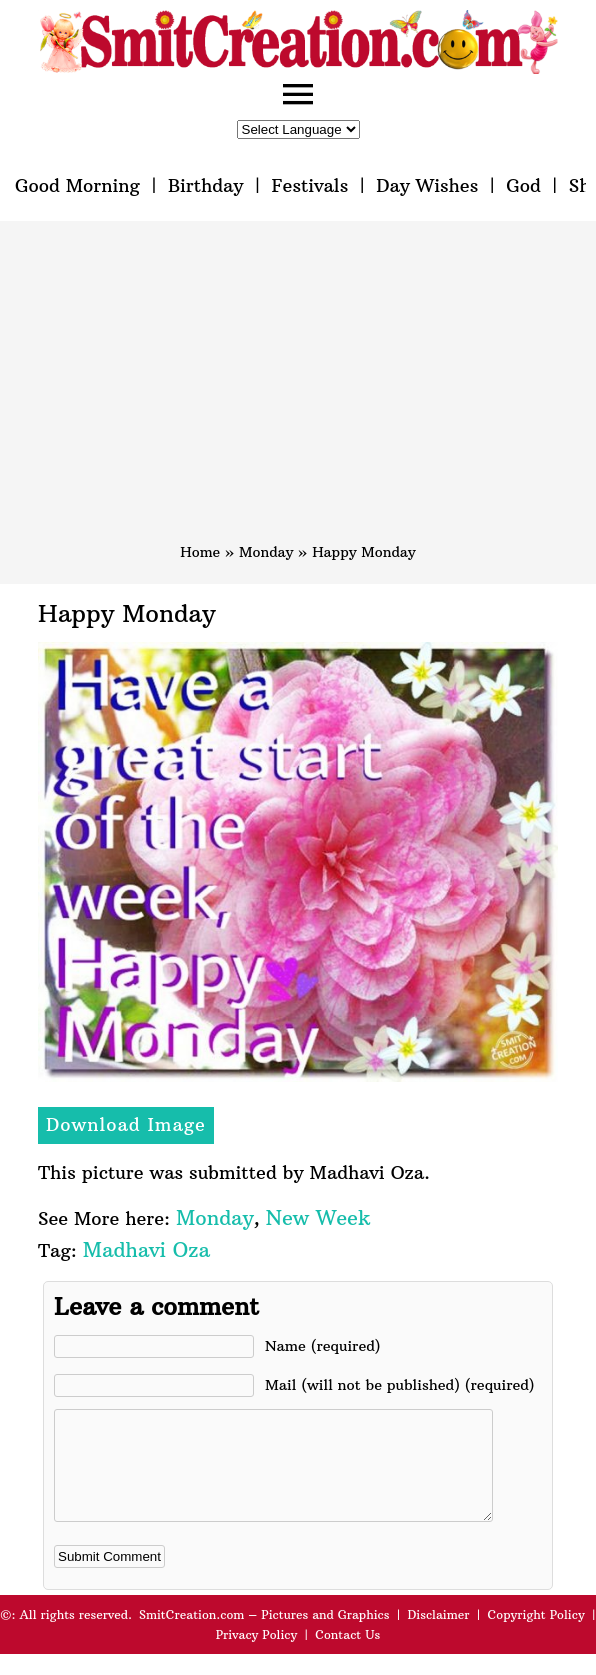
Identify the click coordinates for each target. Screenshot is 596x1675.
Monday (266, 552)
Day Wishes (427, 185)
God (523, 185)
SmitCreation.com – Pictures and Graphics (264, 1635)
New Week (318, 1217)
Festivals (309, 185)
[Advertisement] (298, 391)
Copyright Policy (536, 1635)
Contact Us (347, 1655)
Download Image (126, 1124)
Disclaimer (438, 1635)
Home (200, 552)
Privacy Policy (257, 1655)
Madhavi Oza (146, 1249)
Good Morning (77, 185)
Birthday (206, 185)
